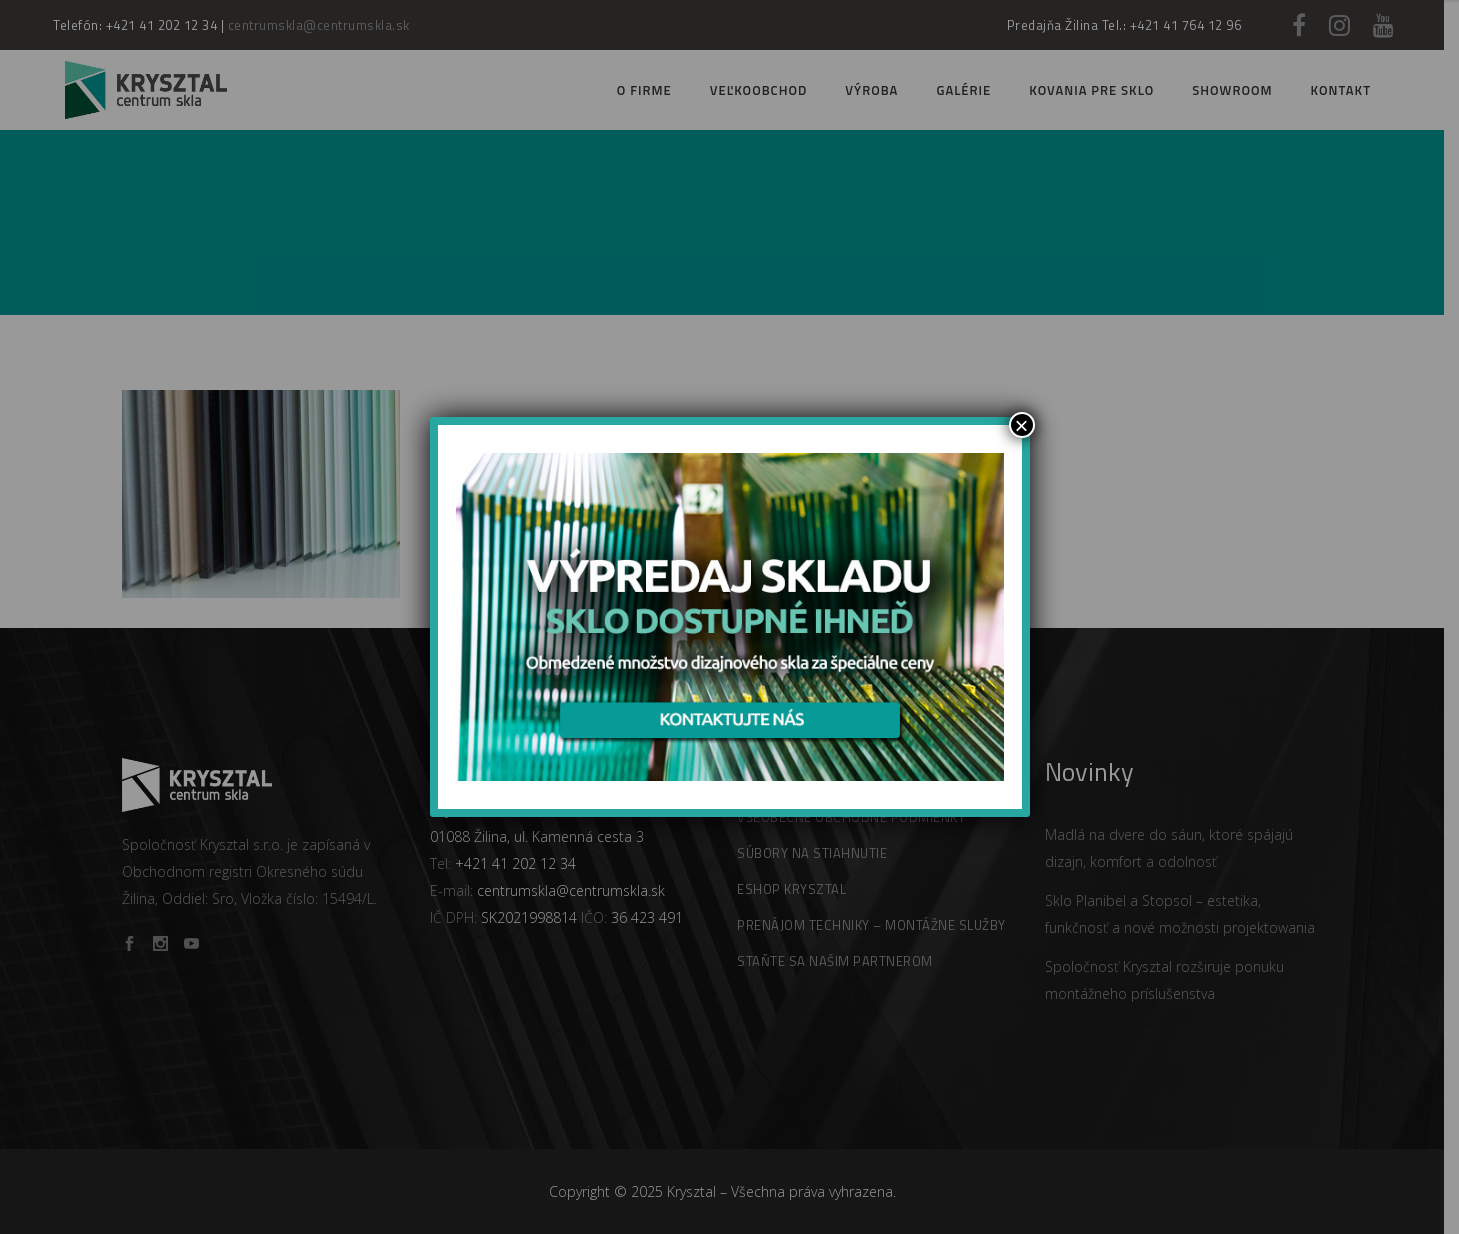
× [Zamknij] (1021, 425)
